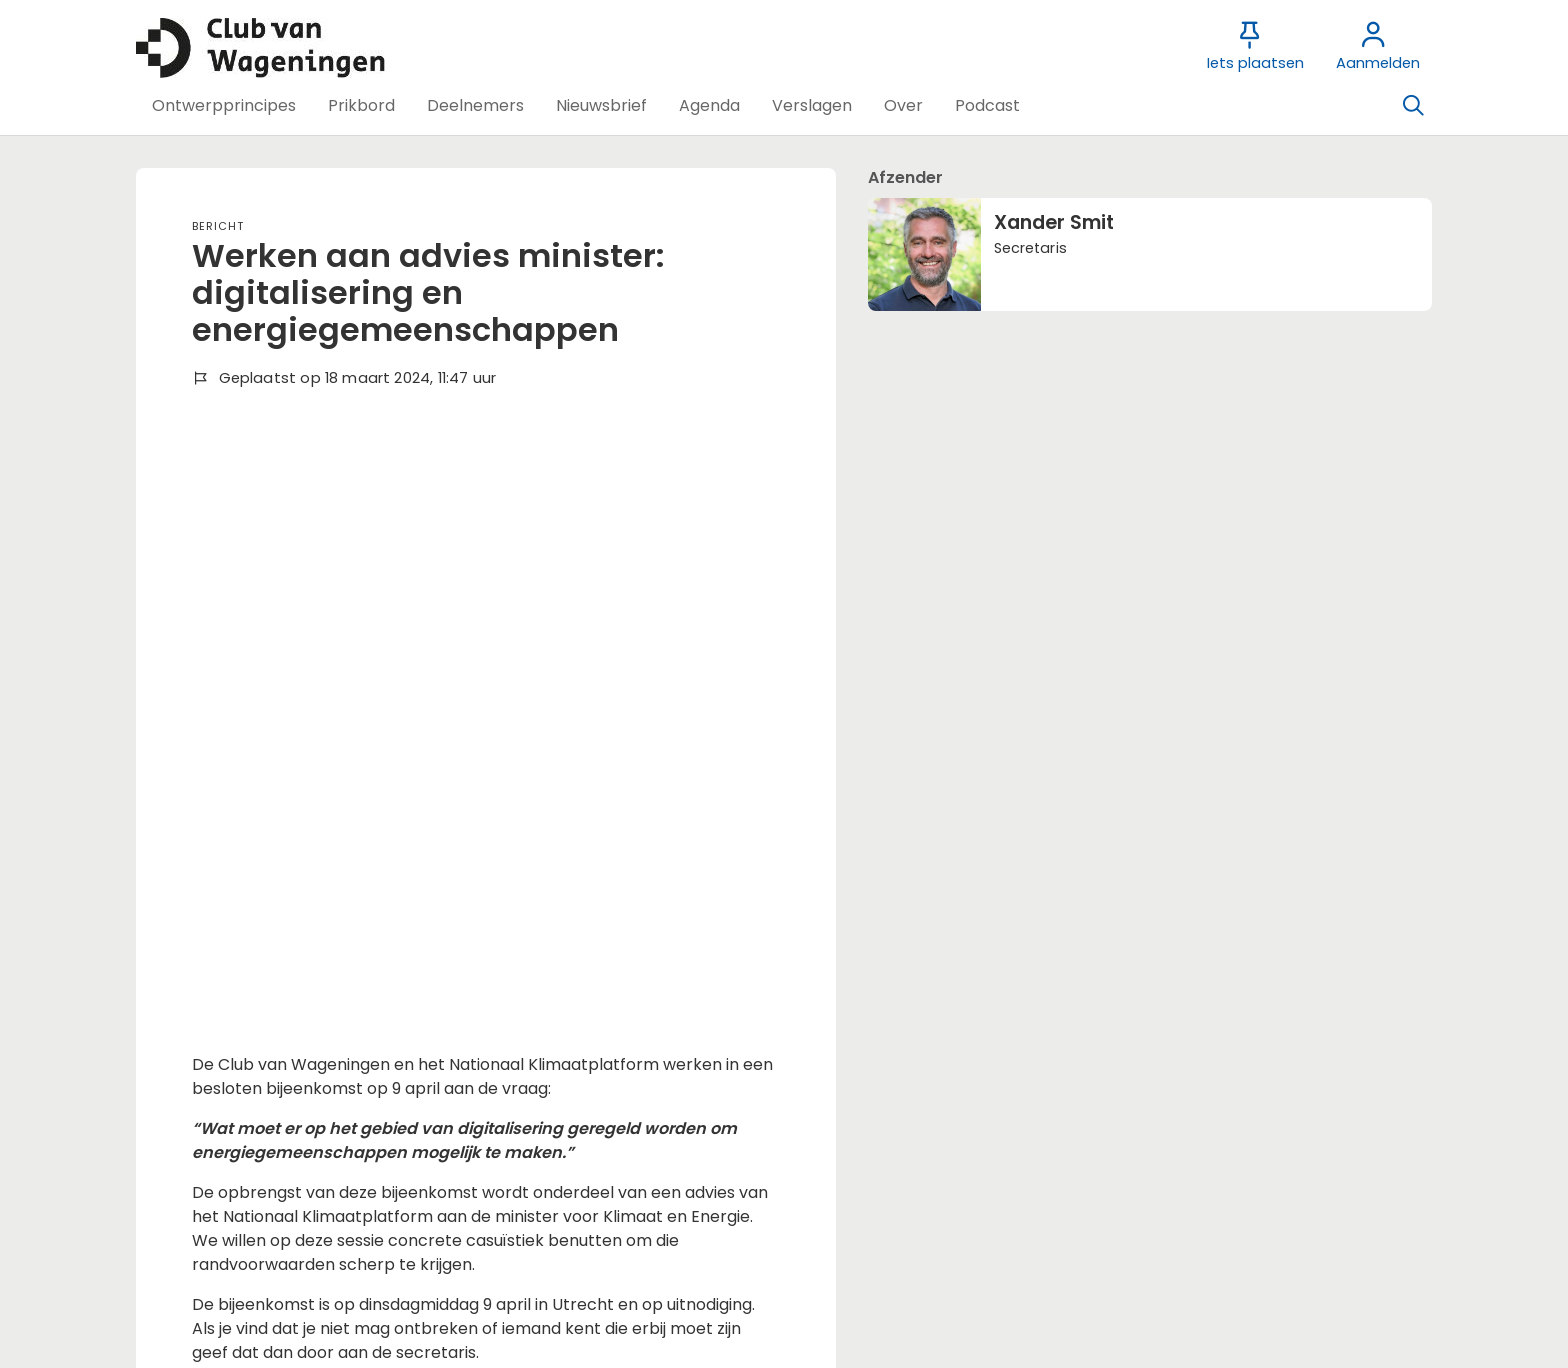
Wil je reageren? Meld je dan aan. (320, 1103)
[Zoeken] (1413, 106)
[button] (224, 106)
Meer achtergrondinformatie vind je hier (349, 828)
